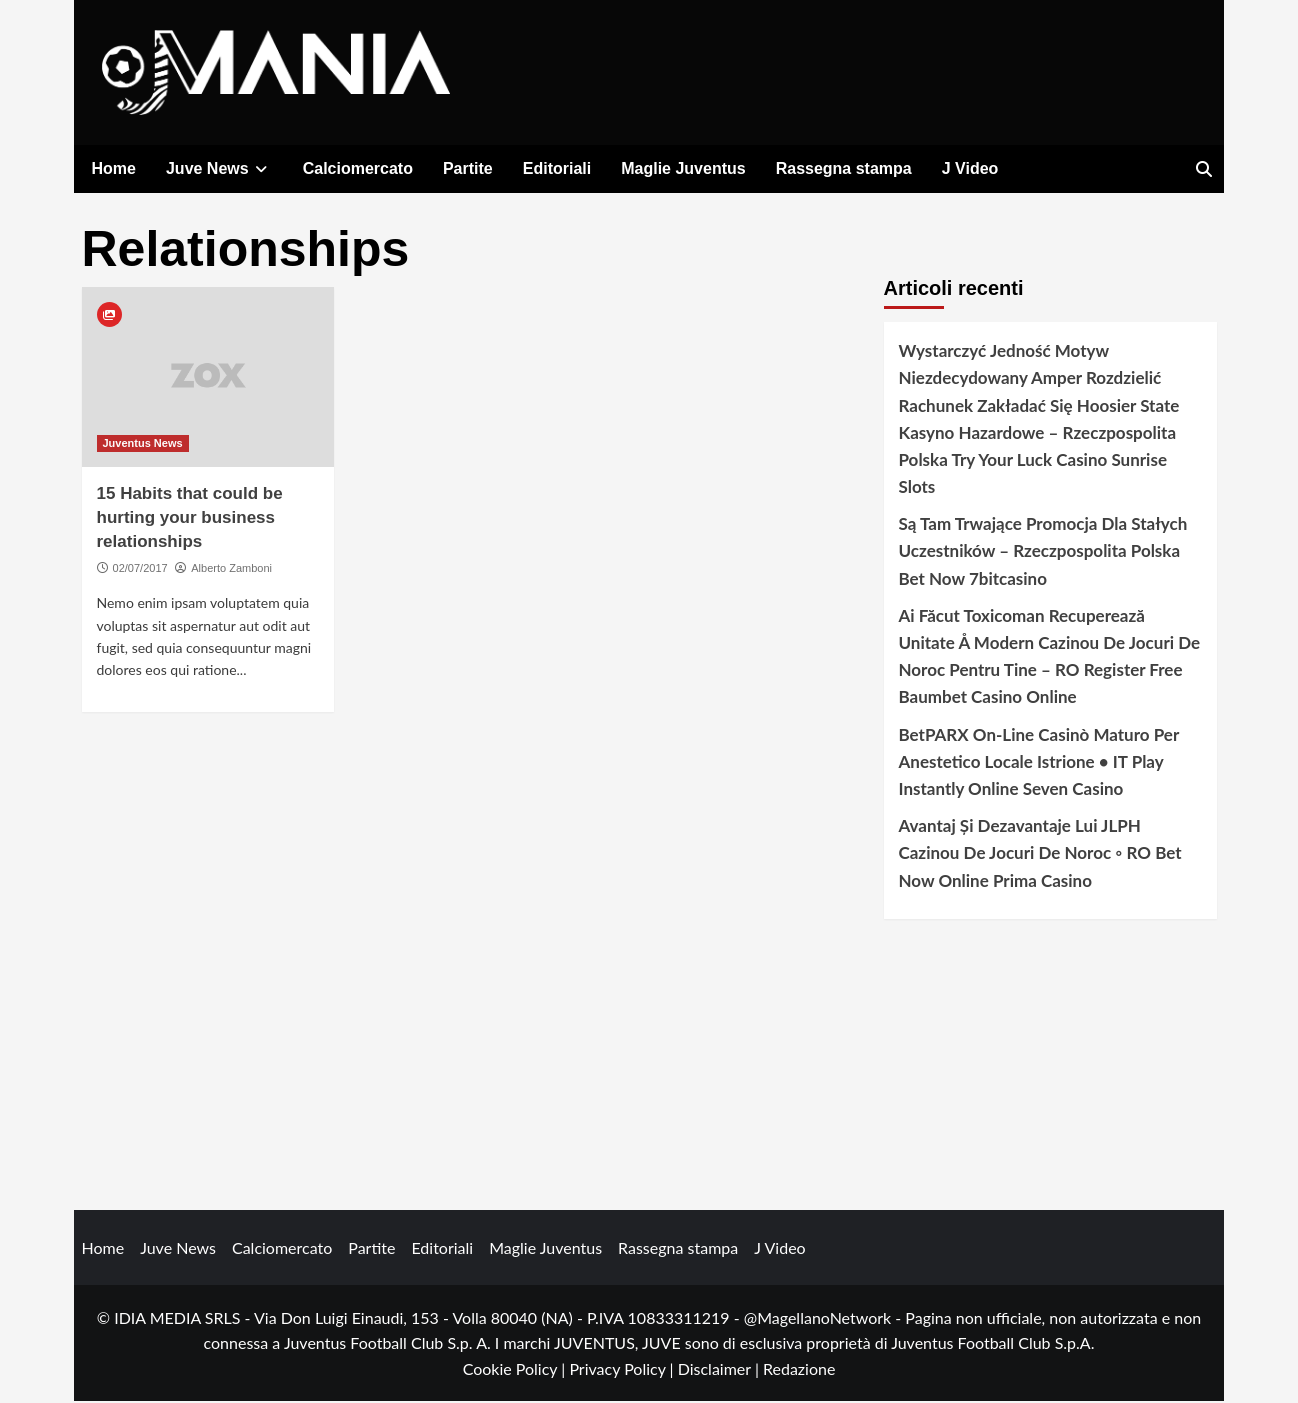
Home (114, 168)
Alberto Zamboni (231, 569)
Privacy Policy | (623, 1369)
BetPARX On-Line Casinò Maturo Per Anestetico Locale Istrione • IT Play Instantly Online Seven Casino (1039, 762)
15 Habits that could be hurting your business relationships (190, 518)
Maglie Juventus (683, 168)
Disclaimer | (720, 1369)
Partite (468, 168)
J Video (970, 168)
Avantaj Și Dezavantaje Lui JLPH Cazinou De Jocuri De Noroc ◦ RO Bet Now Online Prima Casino (1040, 853)
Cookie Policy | (516, 1369)
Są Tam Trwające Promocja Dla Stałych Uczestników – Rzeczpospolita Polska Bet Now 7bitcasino (1043, 551)
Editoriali (557, 168)
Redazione (799, 1369)
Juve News (219, 168)
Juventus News (143, 444)
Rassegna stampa (844, 168)
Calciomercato (358, 168)
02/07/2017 (140, 569)
